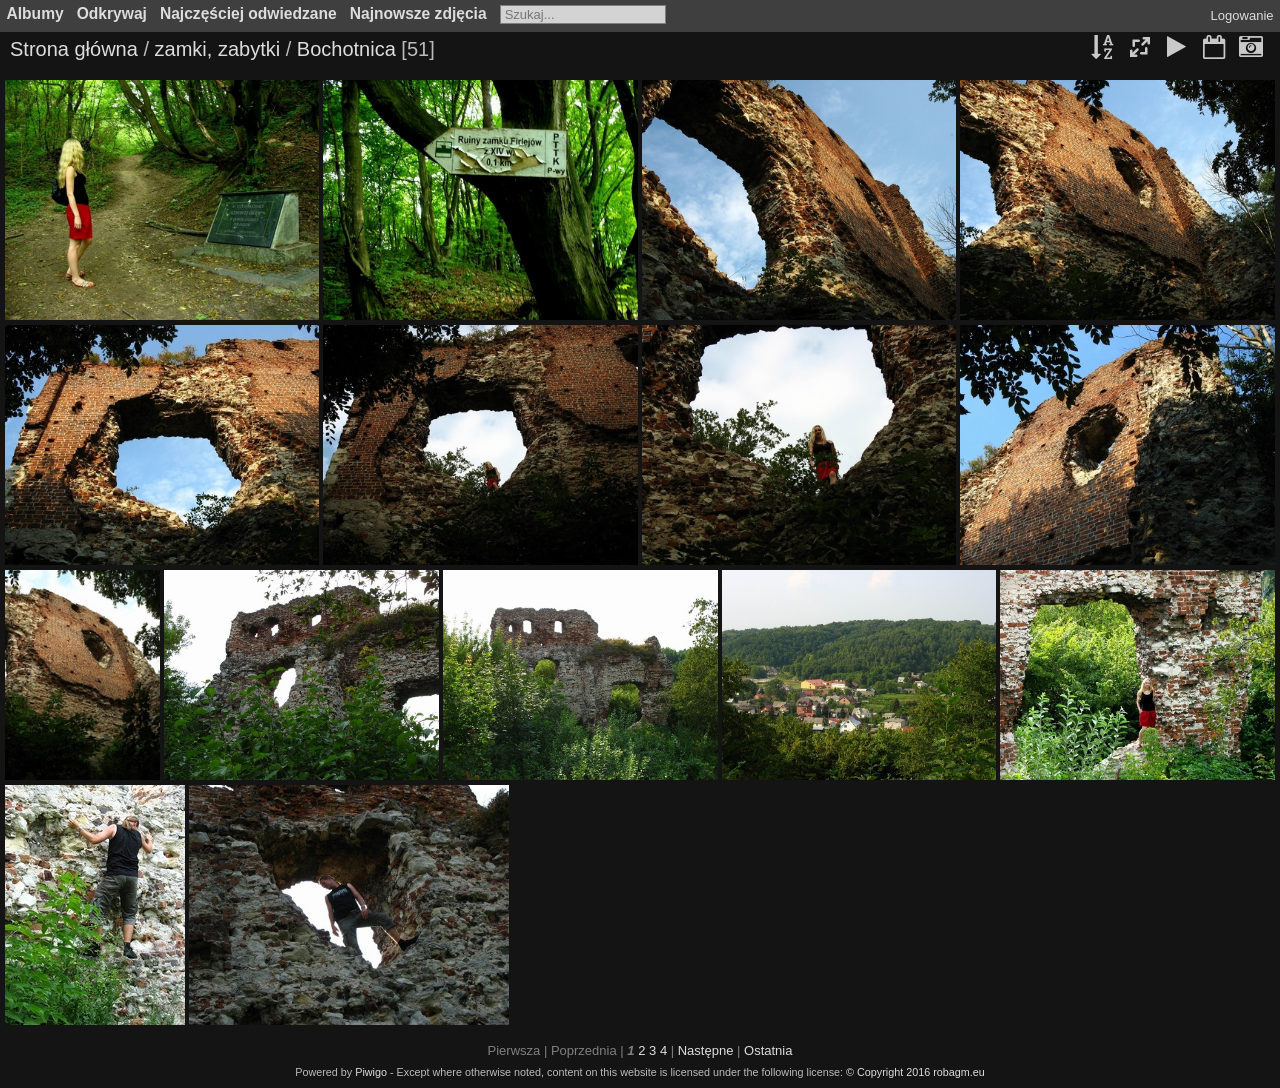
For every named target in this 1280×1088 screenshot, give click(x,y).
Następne (706, 1050)
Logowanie (1242, 15)
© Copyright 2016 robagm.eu (915, 1072)
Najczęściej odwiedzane (248, 13)
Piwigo (371, 1072)
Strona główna (74, 49)
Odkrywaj (112, 13)
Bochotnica (346, 49)
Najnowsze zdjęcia (418, 13)
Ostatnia (768, 1050)
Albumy (35, 13)
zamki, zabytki (218, 49)
